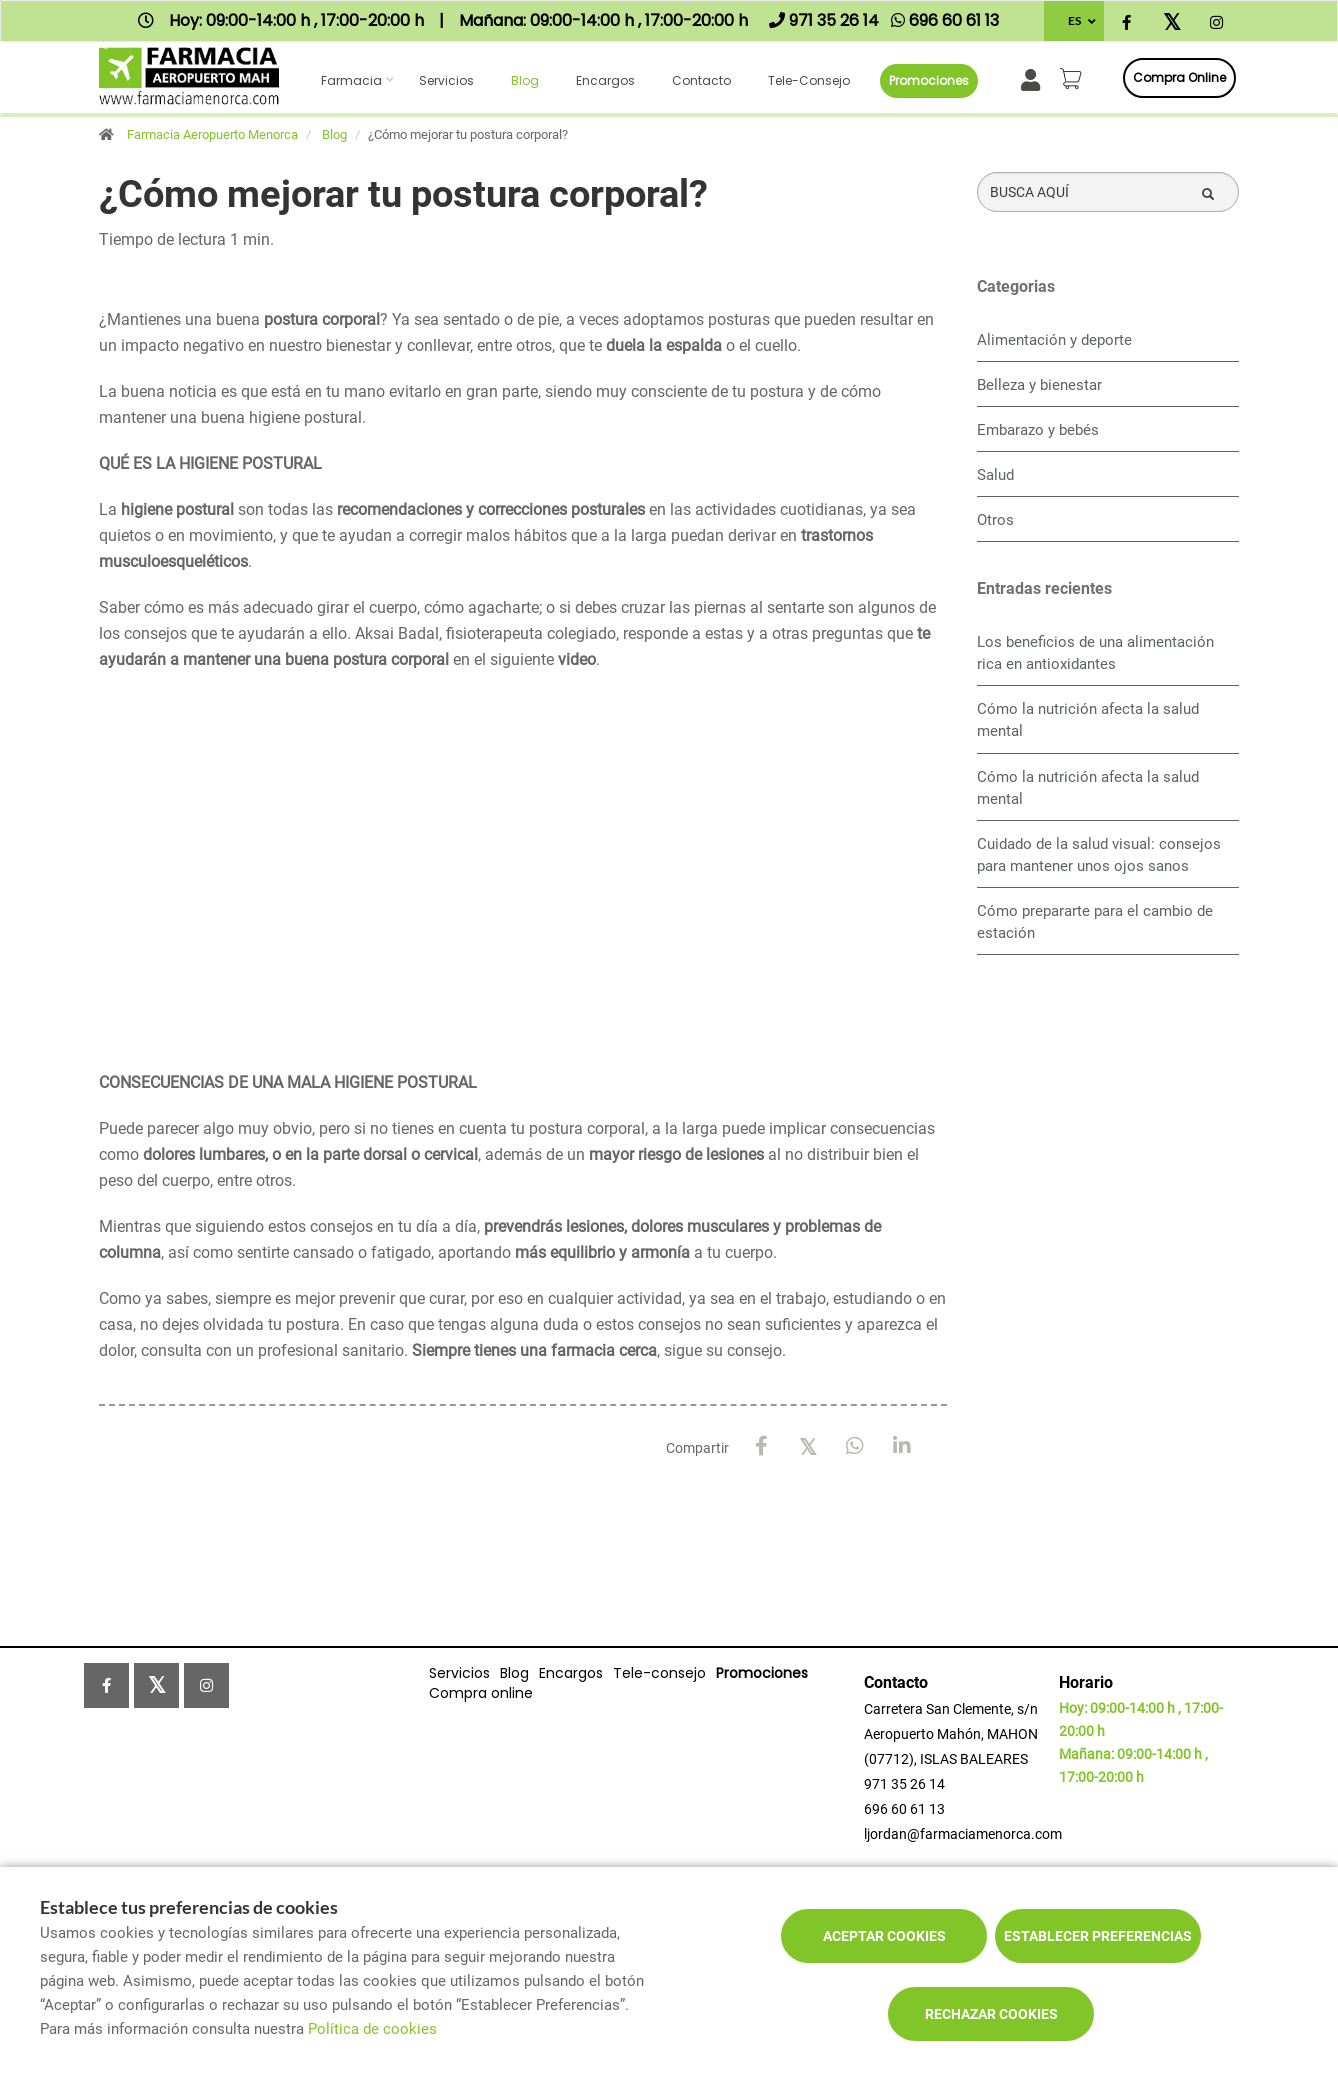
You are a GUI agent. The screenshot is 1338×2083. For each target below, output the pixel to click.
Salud (995, 475)
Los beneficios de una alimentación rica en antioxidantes (1095, 653)
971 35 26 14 (904, 1784)
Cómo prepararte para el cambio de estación (1095, 922)
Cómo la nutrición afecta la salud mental (1088, 720)
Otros (995, 520)
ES (1074, 20)
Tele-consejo (809, 80)
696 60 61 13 (904, 1809)
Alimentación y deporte (1054, 340)
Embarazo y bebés (1038, 430)
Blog (525, 80)
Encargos (605, 80)
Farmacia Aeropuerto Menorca (212, 134)
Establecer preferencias (1098, 1936)
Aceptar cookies (884, 1936)
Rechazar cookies (991, 2014)
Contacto (701, 80)
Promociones (929, 80)
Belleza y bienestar (1039, 385)
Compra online (1179, 77)
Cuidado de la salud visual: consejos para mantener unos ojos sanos (1099, 855)
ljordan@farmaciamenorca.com (963, 1834)
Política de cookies (372, 2029)
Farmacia (351, 80)
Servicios (446, 80)
